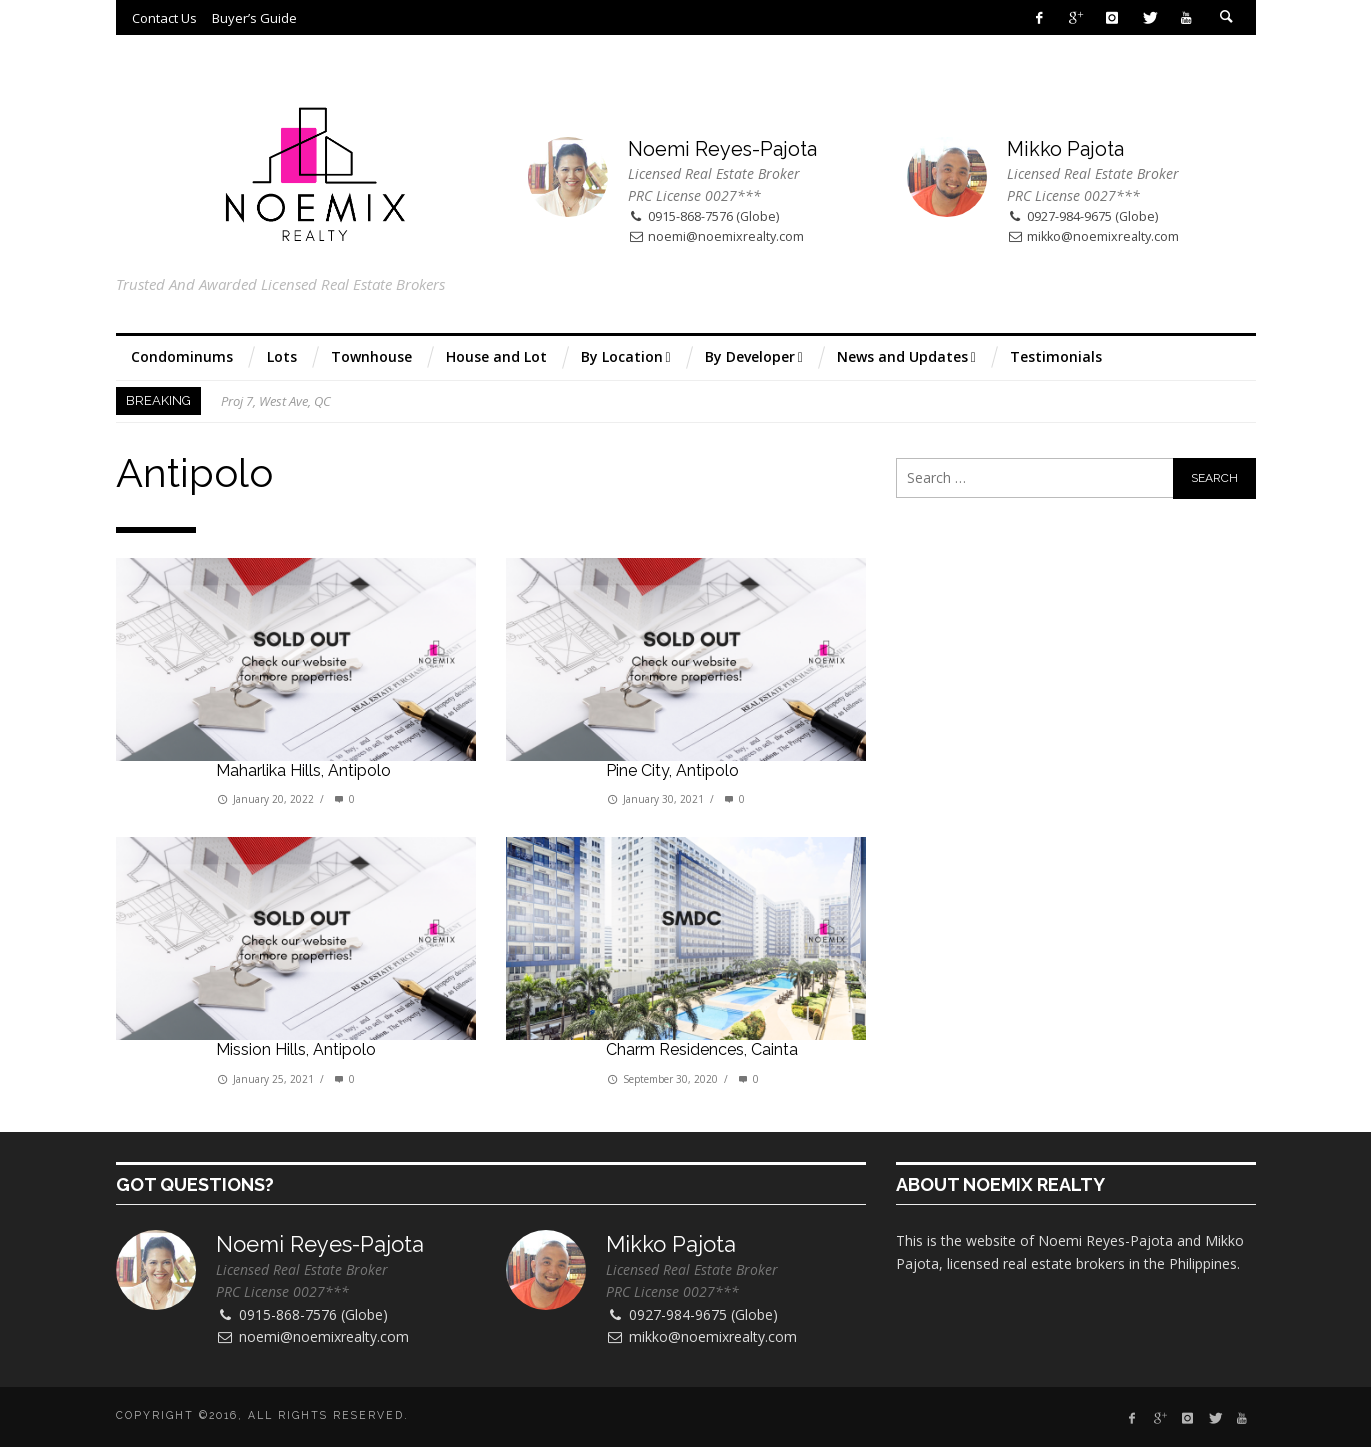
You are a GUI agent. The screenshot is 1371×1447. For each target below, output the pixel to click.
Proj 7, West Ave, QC (276, 401)
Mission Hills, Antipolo (296, 1049)
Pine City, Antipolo (672, 770)
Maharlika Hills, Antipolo (303, 770)
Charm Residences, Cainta (702, 1049)
